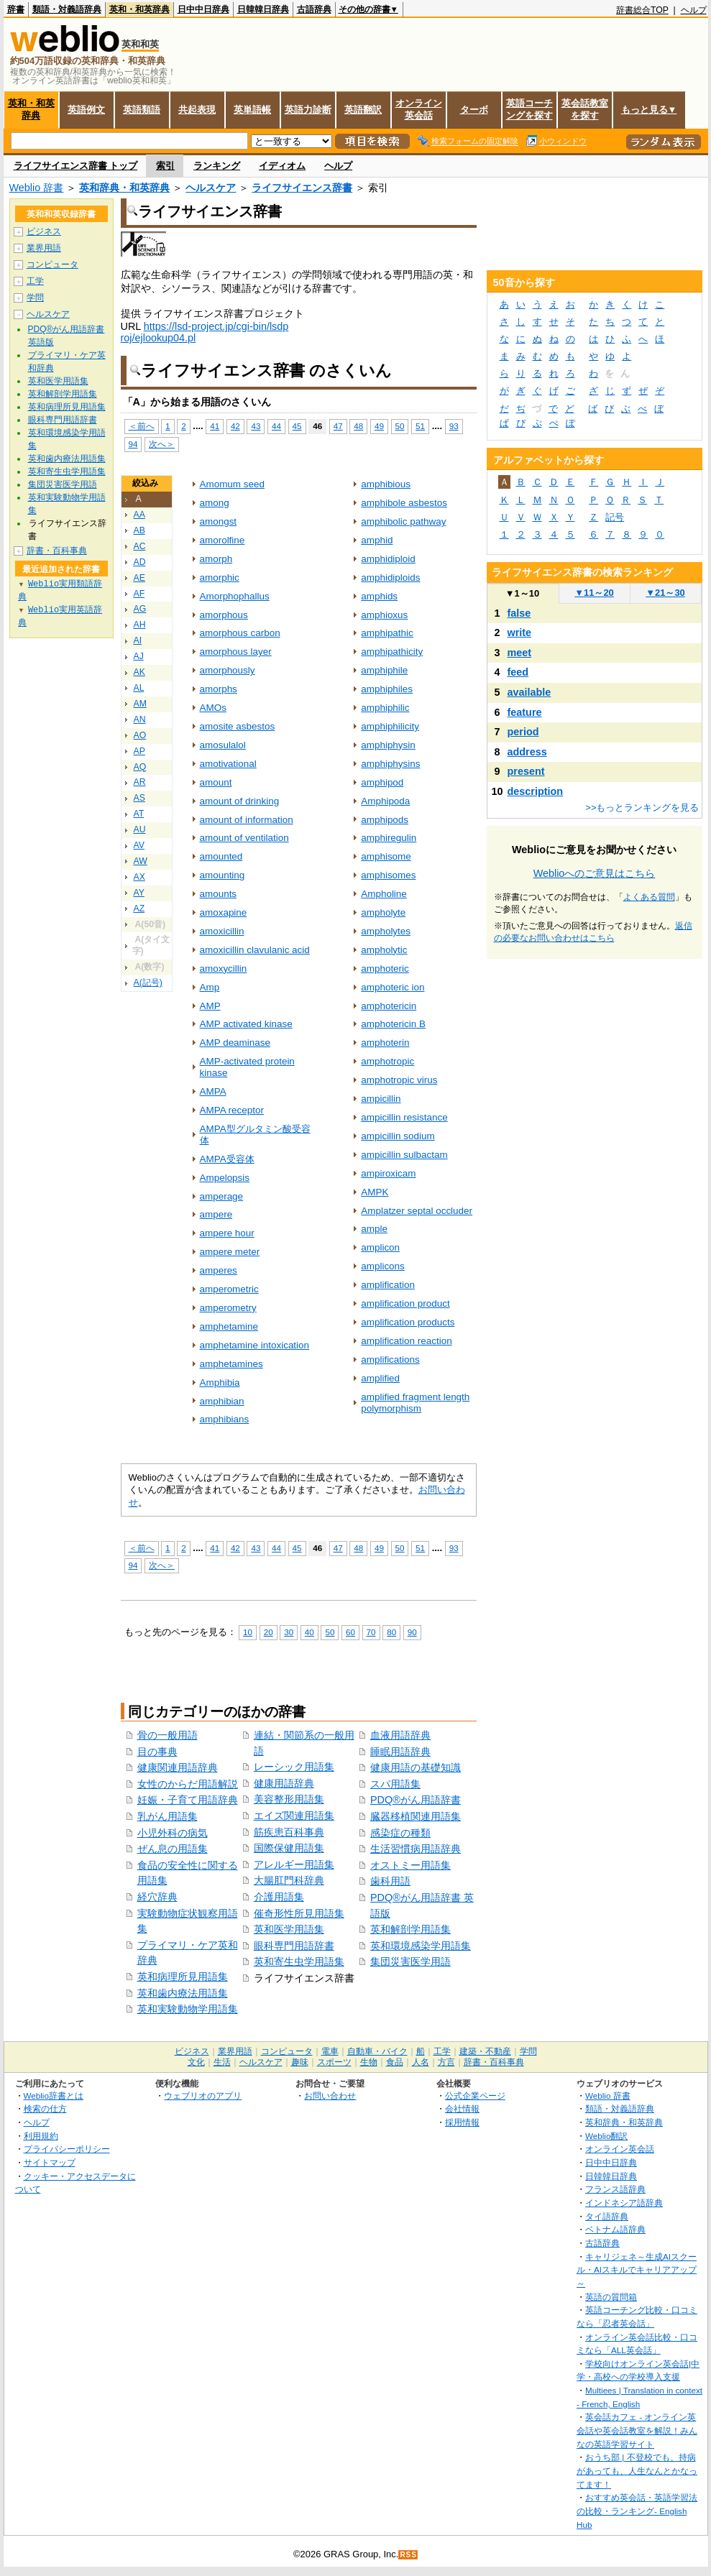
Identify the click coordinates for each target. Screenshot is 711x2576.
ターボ (474, 109)
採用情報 (462, 2122)
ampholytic (384, 949)
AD (140, 562)
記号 (614, 517)
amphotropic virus (399, 1080)
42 (235, 426)
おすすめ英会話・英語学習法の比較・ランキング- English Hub (637, 2511)
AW (140, 861)
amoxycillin (223, 968)
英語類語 (141, 109)
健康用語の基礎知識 (415, 1767)
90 (412, 1632)
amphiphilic (385, 707)
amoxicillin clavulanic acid (255, 949)
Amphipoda (385, 801)
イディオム (282, 165)
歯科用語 (390, 1881)
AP (139, 751)
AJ (139, 656)
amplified (380, 1378)
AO (140, 735)
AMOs (213, 707)
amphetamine (229, 1326)
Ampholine (384, 893)
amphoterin (385, 1042)
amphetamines (231, 1363)
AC (140, 546)
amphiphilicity (390, 726)
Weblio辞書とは (53, 2095)
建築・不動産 (485, 2051)
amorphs (218, 689)
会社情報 (462, 2108)
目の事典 (157, 1751)
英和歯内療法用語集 (182, 1993)
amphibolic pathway (403, 521)
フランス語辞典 (615, 2189)
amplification (388, 1284)
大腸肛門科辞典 (289, 1880)
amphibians (224, 1419)
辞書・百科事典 (57, 551)
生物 (368, 2062)
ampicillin (380, 1098)
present (526, 771)
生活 (222, 2062)
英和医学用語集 (289, 1929)
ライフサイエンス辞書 (302, 187)
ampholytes (385, 931)
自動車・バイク (377, 2051)
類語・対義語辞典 (66, 9)
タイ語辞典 (606, 2216)
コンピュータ (52, 264)
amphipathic (387, 632)
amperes (218, 1270)
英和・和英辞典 (139, 9)
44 (276, 426)
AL (139, 688)
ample (374, 1228)
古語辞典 (314, 9)
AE (139, 578)
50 (400, 426)
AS (139, 798)
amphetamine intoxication (255, 1345)
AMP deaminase (235, 1042)
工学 (35, 281)
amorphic (219, 577)
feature (525, 712)
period (523, 731)
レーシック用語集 (294, 1766)
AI (138, 640)
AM (140, 704)
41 (214, 426)
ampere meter (230, 1251)
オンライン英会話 (418, 109)
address (527, 752)
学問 (35, 298)
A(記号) (148, 983)
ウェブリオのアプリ (203, 2095)
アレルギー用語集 (294, 1864)
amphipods (384, 819)
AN (140, 719)
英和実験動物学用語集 (187, 2009)
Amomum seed (232, 484)
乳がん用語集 (167, 1816)
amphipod (382, 782)
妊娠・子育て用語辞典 (187, 1800)
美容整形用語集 (289, 1799)
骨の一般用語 (167, 1735)
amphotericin (388, 1005)
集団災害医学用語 (410, 1961)
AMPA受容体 (227, 1159)
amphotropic (387, 1061)
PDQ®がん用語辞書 (415, 1800)
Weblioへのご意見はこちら (594, 873)
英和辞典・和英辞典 (124, 187)
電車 (330, 2051)
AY (139, 893)
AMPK (374, 1192)
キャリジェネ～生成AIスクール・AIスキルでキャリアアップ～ (637, 2270)
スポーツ (334, 2062)
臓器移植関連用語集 (415, 1816)
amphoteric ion (392, 987)
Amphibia (220, 1382)
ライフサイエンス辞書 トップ (76, 165)
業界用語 (44, 248)
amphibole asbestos (404, 502)
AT (139, 814)
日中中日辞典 (203, 9)
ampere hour (227, 1233)
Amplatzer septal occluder (416, 1210)
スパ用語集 (395, 1784)
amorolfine (222, 540)
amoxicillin (222, 931)
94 (133, 443)
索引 (165, 165)
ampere (216, 1214)
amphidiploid (388, 558)
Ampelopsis (225, 1177)
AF (139, 594)
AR (140, 782)
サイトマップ (49, 2162)
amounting (222, 875)
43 (255, 426)
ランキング (216, 165)
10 (247, 1632)
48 (358, 426)
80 (391, 1632)
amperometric (229, 1289)
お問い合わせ (330, 2095)
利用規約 (41, 2135)
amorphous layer (236, 651)
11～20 (594, 592)
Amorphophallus (235, 596)
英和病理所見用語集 (182, 1976)
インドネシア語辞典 (624, 2202)
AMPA (213, 1091)
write (520, 632)
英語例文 (86, 109)
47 (338, 426)
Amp (210, 987)
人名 (420, 2062)
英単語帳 (252, 109)
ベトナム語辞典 (615, 2229)
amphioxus (384, 615)
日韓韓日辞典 (263, 9)
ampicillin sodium (397, 1136)
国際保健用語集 (289, 1848)
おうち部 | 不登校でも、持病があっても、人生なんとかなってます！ (637, 2470)
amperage (222, 1196)
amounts (218, 893)
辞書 (15, 9)
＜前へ (142, 426)
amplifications (390, 1359)
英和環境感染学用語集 (420, 1945)
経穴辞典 (157, 1897)
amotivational (228, 763)
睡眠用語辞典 (400, 1751)
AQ (140, 767)
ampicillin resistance (404, 1117)
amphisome (386, 856)
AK (139, 672)
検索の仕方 (45, 2108)
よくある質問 (649, 897)
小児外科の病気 (172, 1833)
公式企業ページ (475, 2095)
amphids (379, 596)
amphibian (222, 1401)
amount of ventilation (244, 837)
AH (140, 625)
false (519, 613)
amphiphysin (388, 745)
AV (139, 845)
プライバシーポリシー (67, 2148)
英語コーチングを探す (529, 109)
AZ (139, 908)
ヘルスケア (210, 187)
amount (216, 782)
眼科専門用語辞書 (294, 1945)
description (536, 791)
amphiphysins (390, 763)
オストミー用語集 (410, 1865)
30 (288, 1632)
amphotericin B (393, 1023)
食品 (394, 2062)
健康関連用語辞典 (177, 1767)
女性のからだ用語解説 (187, 1784)
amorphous (224, 615)
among (214, 502)
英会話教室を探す (584, 109)
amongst (218, 521)
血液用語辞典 (400, 1735)
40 (309, 1632)
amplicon (380, 1247)
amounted (221, 856)
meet (520, 652)
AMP (210, 1005)
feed (518, 672)
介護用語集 (279, 1897)
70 (371, 1632)
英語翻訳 (363, 109)
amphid (377, 540)
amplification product (405, 1303)
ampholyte (383, 912)
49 (379, 426)
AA (139, 515)
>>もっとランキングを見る (642, 807)
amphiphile (384, 670)
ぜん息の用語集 (172, 1848)
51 (420, 426)
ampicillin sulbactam (404, 1154)
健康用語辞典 (284, 1783)
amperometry (228, 1307)
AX (139, 877)
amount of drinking (240, 801)
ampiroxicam (388, 1173)
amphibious (385, 484)
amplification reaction (406, 1340)
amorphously (227, 670)
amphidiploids (390, 577)
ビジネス (44, 231)
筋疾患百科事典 (289, 1832)
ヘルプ (694, 10)
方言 (446, 2062)
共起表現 (197, 109)
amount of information (246, 819)
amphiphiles (387, 689)
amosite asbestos (237, 726)
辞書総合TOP (642, 10)
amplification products (407, 1322)
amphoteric (385, 968)
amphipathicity (392, 651)
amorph (216, 558)
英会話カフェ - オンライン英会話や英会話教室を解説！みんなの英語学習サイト (637, 2430)
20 (268, 1632)
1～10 (522, 593)
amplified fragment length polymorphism (415, 1403)
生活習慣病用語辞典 (415, 1848)
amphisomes (388, 875)
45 (297, 426)
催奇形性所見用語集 (299, 1913)
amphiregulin (388, 837)
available (529, 692)
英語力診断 (308, 109)
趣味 (299, 2062)
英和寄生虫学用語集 (299, 1961)
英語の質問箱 (611, 2296)
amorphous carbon (240, 632)
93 (454, 426)
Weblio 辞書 (36, 187)
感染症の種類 (400, 1833)
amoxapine (223, 912)
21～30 (665, 592)
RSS (408, 2555)
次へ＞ (162, 443)
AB (139, 530)
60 (350, 1632)
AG (140, 609)
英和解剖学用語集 (410, 1929)
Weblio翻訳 (606, 2135)
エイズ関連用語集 (294, 1815)
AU (140, 829)
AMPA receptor (232, 1110)
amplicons (383, 1266)
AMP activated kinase (246, 1023)
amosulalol (223, 745)
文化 (196, 2062)
